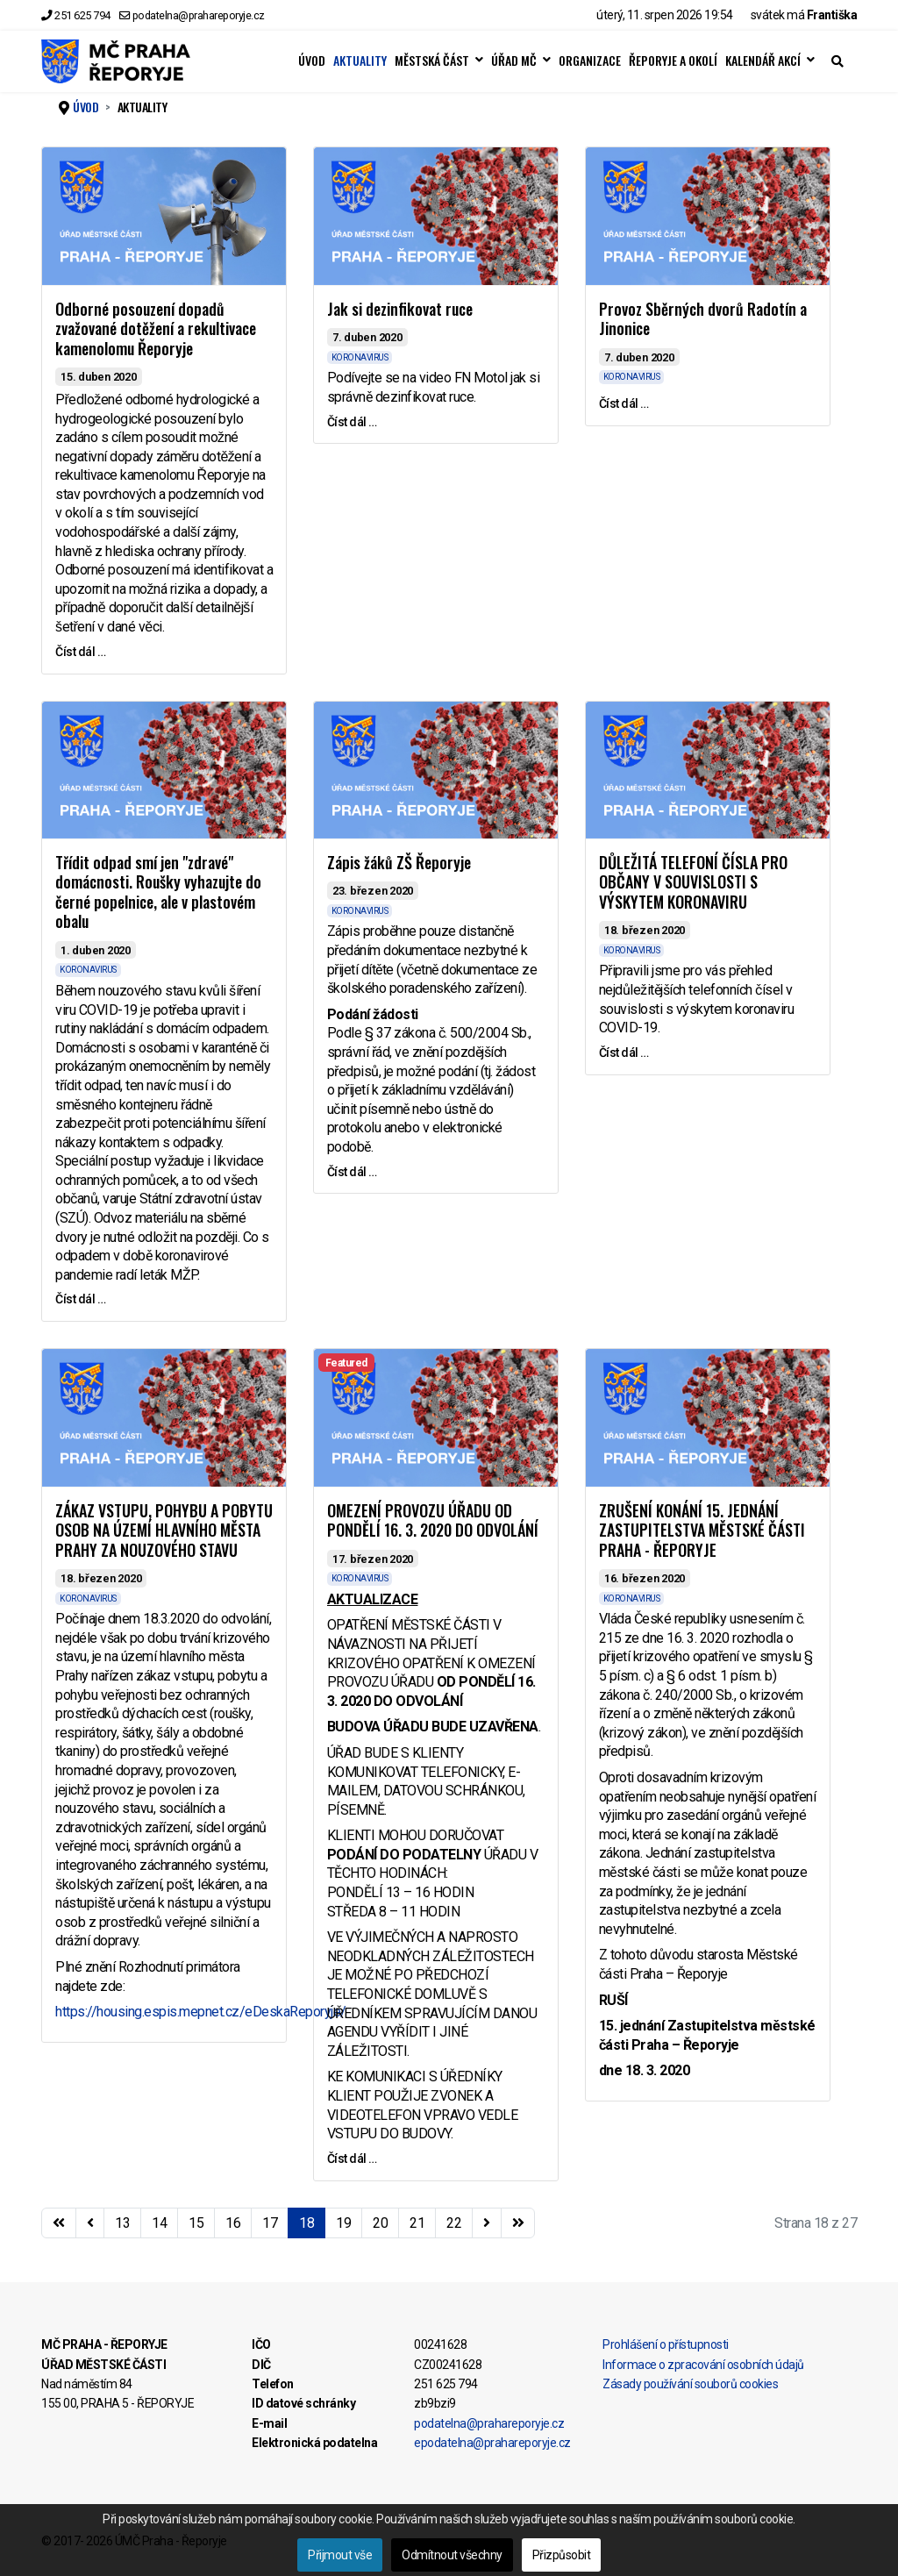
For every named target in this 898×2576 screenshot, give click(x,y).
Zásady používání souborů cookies (690, 2384)
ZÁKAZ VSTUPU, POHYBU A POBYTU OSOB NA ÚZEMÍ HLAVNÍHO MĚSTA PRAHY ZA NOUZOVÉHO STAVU (164, 1530)
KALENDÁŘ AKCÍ (763, 60)
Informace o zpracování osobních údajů (703, 2365)
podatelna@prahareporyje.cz (198, 15)
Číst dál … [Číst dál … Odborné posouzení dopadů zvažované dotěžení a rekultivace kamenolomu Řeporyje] (80, 652)
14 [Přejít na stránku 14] (159, 2223)
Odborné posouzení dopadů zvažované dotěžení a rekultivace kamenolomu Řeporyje (155, 328)
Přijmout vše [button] (340, 2555)
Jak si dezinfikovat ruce (400, 308)
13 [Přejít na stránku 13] (122, 2223)
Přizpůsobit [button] (561, 2555)
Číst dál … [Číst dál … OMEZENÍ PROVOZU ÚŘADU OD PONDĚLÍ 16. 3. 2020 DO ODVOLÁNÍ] (352, 2158)
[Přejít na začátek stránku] (58, 2223)
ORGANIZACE (590, 60)
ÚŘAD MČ (514, 60)
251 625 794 (82, 15)
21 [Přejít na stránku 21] (417, 2223)
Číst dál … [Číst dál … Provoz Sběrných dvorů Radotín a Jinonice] (624, 403)
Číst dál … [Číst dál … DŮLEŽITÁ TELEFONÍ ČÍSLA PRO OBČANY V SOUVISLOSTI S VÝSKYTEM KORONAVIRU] (624, 1052)
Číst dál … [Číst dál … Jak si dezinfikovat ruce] (352, 422)
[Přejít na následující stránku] (487, 2223)
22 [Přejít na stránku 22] (453, 2223)
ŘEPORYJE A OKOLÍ (673, 60)
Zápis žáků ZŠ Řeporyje (399, 862)
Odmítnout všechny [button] (452, 2555)
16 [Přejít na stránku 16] (232, 2223)
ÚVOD (311, 60)
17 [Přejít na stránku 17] (269, 2223)
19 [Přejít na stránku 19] (343, 2223)
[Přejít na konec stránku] (518, 2223)
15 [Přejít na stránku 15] (196, 2223)
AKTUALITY (360, 60)
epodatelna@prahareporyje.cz (492, 2443)
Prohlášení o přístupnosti (665, 2344)
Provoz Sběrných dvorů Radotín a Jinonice (703, 318)
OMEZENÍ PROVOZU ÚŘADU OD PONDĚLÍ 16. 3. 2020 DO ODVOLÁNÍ (432, 1520)
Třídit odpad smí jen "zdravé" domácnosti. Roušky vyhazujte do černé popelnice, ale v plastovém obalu (158, 892)
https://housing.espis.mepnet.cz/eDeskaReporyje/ (200, 2011)
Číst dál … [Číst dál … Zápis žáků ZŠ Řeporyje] (352, 1172)
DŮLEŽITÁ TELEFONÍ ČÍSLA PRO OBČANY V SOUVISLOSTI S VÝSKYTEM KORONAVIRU (693, 882)
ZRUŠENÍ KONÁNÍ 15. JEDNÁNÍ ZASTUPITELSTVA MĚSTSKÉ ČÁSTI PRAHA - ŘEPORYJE (702, 1530)
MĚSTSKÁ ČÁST (432, 60)
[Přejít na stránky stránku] (90, 2223)
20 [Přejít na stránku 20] (380, 2223)
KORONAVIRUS (359, 357)
